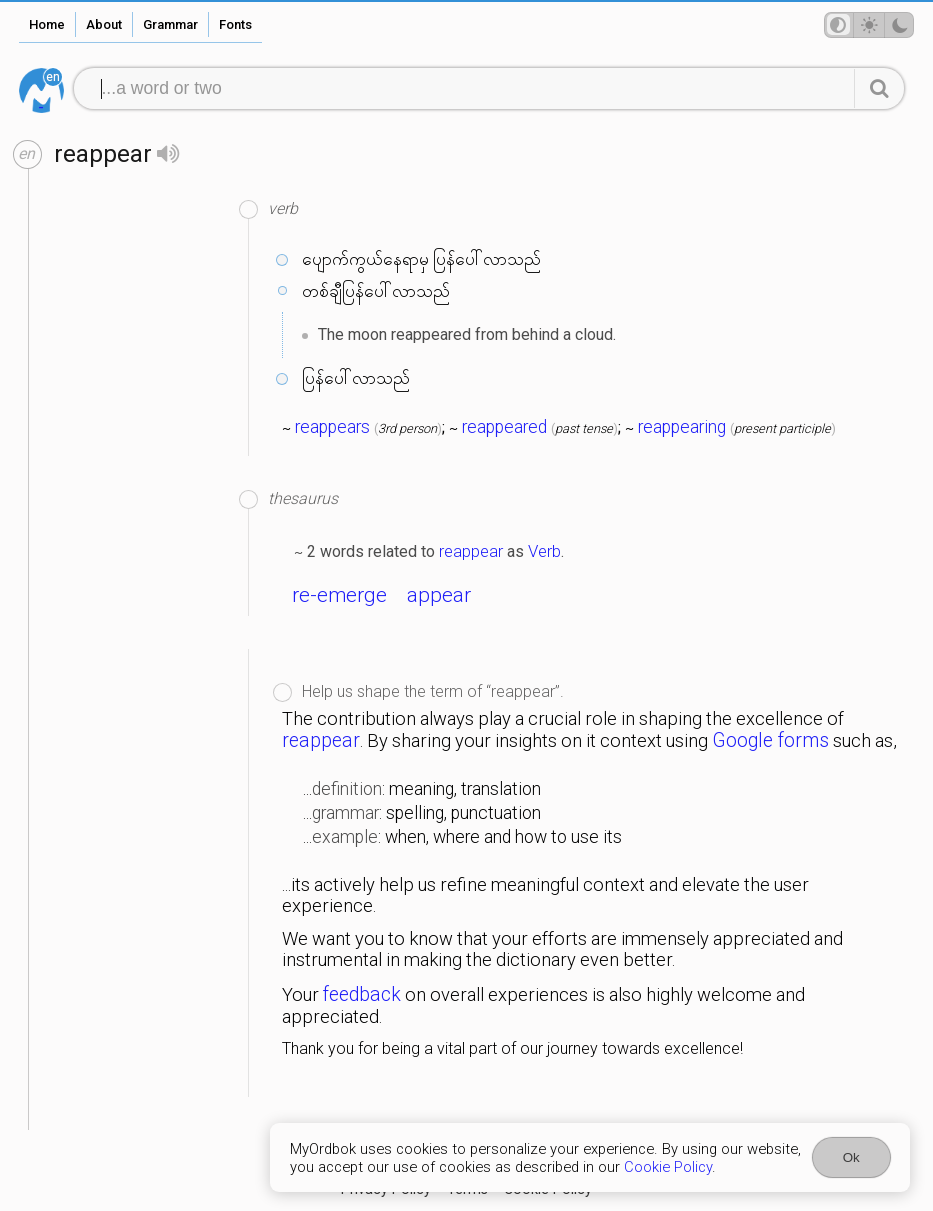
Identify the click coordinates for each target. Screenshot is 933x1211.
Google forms (770, 740)
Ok (851, 1157)
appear (439, 595)
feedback (362, 994)
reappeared (504, 427)
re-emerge (339, 595)
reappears (332, 427)
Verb (544, 551)
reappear (471, 551)
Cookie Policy (668, 1167)
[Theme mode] (869, 25)
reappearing (682, 427)
